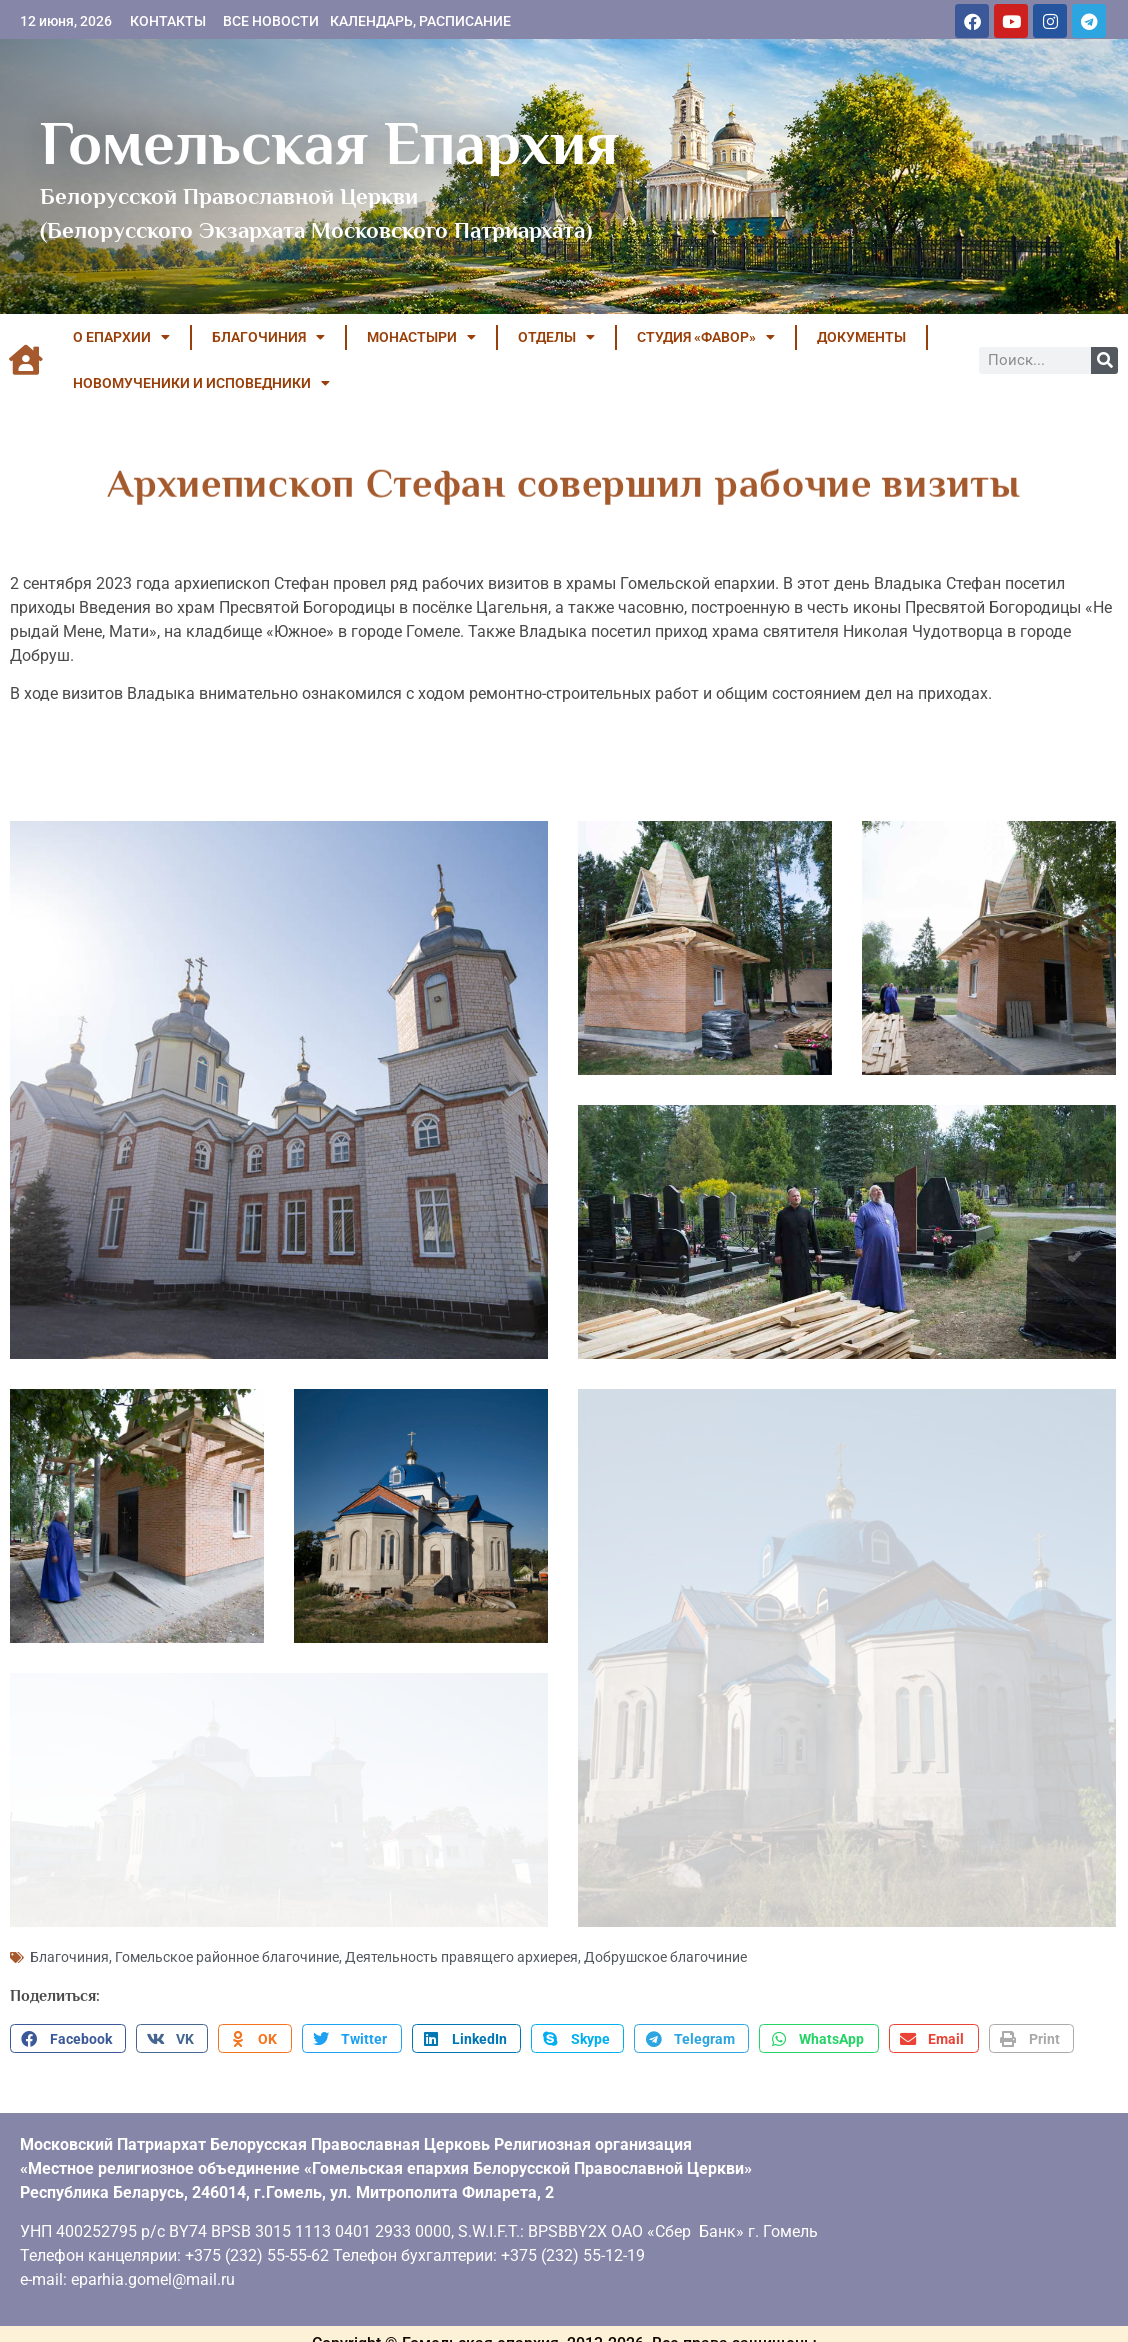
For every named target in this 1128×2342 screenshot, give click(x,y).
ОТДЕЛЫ (556, 337)
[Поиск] (1104, 360)
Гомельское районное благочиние (227, 1948)
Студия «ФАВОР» (706, 337)
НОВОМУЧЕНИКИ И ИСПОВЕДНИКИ (201, 383)
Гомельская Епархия (329, 143)
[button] (68, 2030)
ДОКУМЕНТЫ (861, 337)
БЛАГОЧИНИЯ (268, 337)
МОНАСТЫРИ (421, 337)
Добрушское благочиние (665, 1948)
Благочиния (69, 1948)
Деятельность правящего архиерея (461, 1948)
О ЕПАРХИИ (121, 337)
